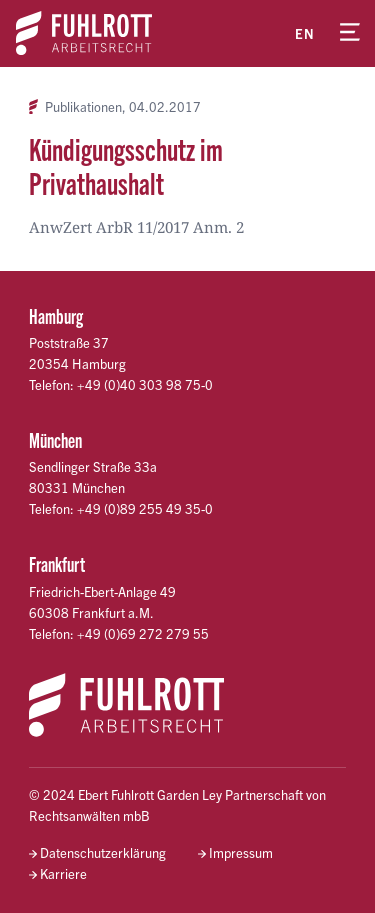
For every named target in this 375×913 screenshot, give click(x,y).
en (305, 33)
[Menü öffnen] (350, 33)
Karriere (63, 873)
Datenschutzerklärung (103, 852)
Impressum (241, 852)
